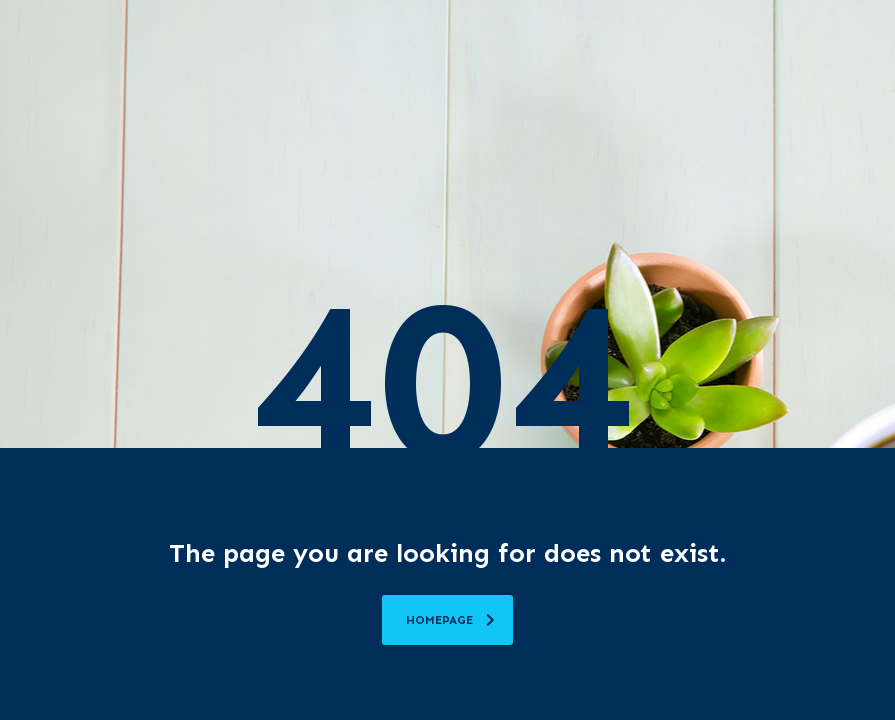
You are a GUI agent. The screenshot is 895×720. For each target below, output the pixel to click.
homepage (450, 620)
